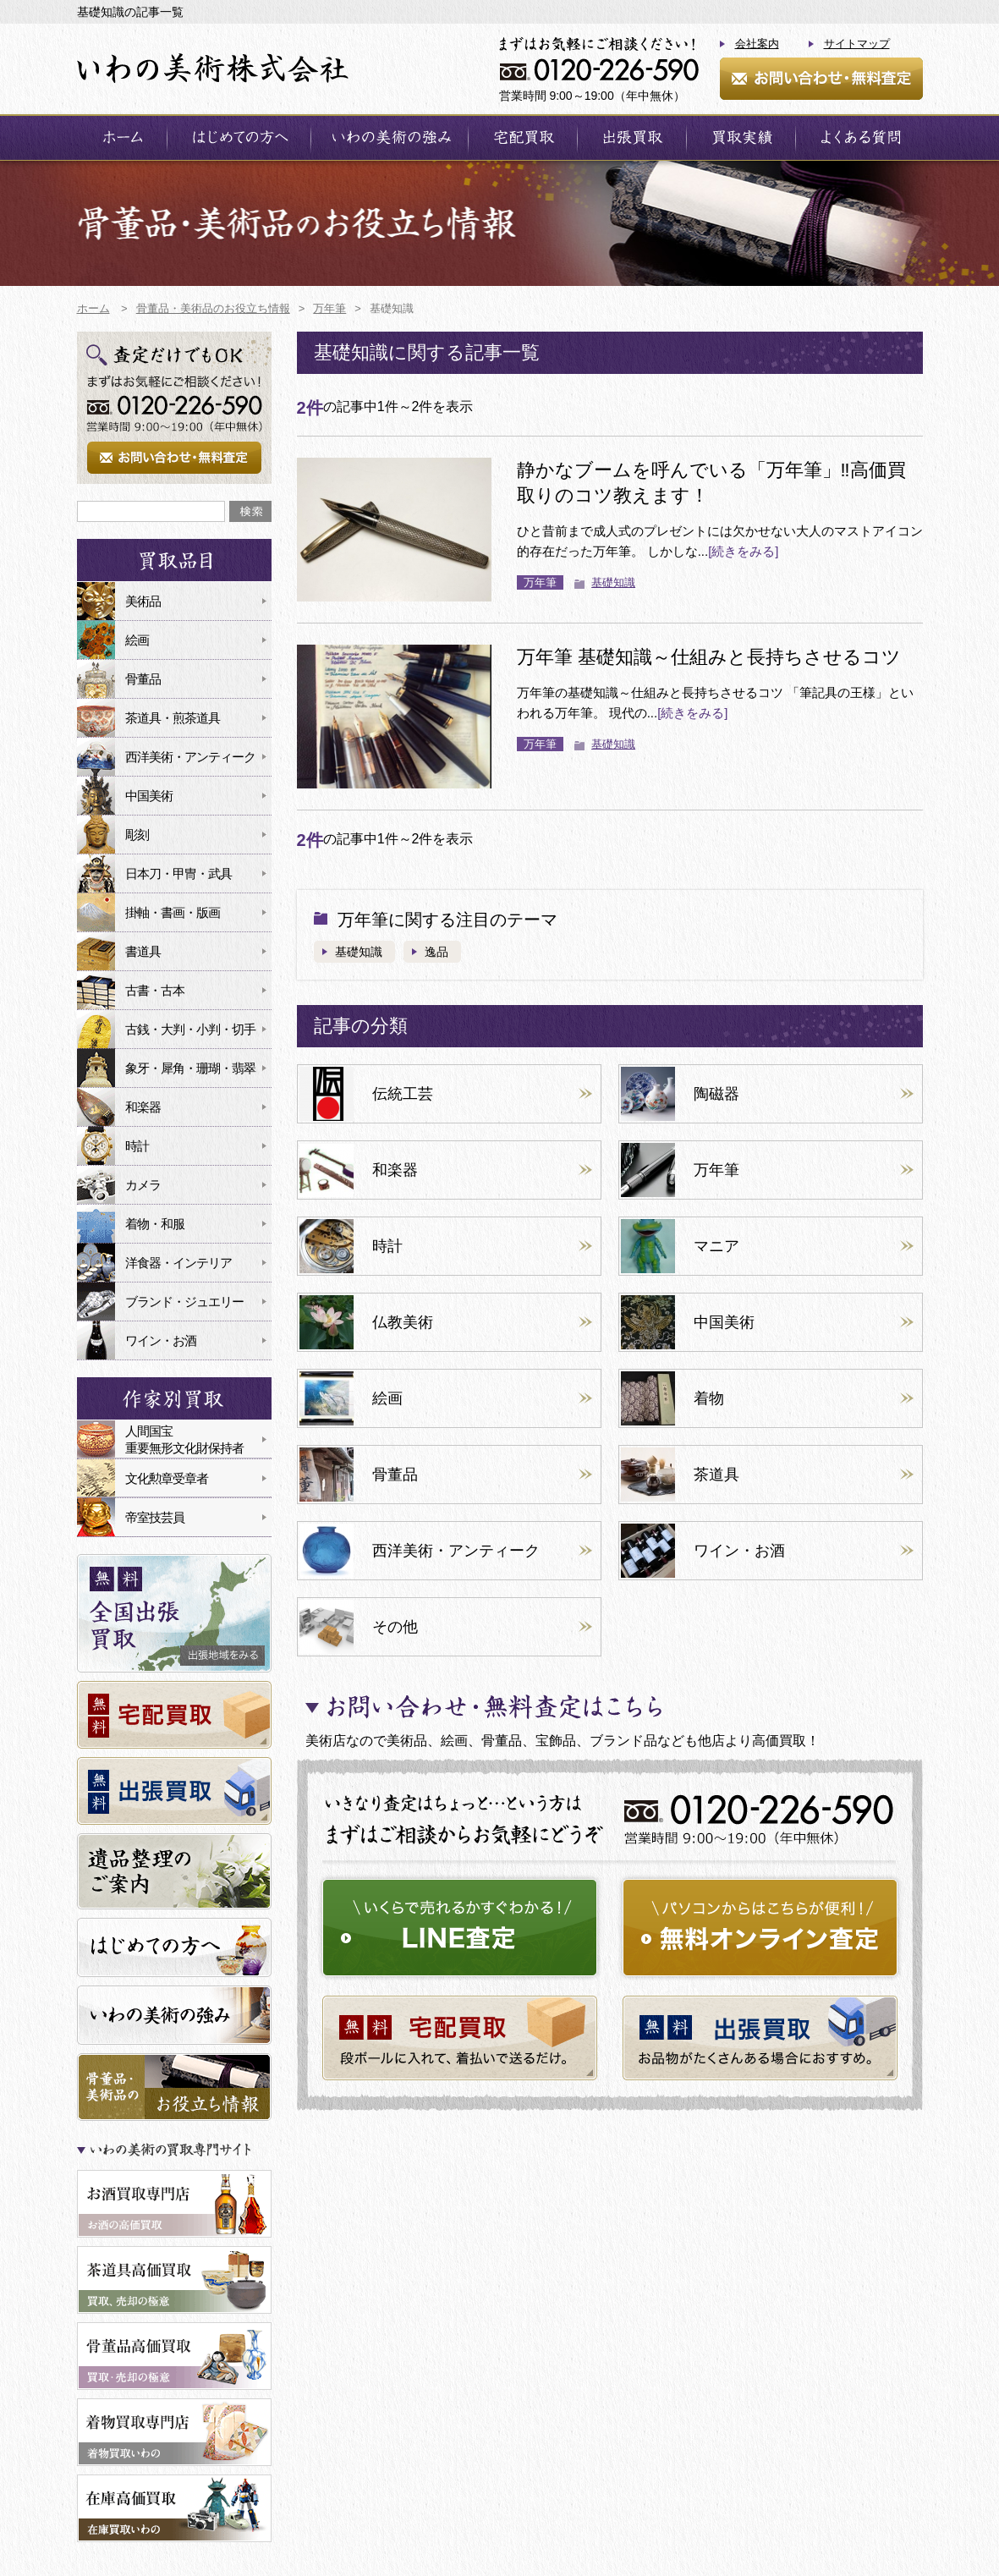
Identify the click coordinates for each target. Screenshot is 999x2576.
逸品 (436, 951)
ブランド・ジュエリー (184, 1301)
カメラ (143, 1185)
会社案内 (757, 43)
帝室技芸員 (154, 1517)
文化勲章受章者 (166, 1478)
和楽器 (143, 1107)
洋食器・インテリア (178, 1262)
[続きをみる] (743, 551)
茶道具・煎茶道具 (172, 718)
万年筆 (540, 582)
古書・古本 (154, 990)
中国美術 (149, 795)
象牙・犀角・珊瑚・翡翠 (190, 1068)
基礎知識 (613, 582)
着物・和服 (154, 1224)
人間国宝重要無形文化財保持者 (184, 1439)
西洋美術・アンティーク (190, 757)
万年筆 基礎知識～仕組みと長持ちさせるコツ (709, 656)
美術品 (143, 601)
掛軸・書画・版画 (172, 912)
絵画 (137, 640)
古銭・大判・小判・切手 (190, 1029)
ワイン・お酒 (160, 1340)
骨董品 (143, 679)
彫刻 (137, 834)
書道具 (143, 951)
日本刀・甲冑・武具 (178, 873)
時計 (137, 1146)
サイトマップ (857, 43)
